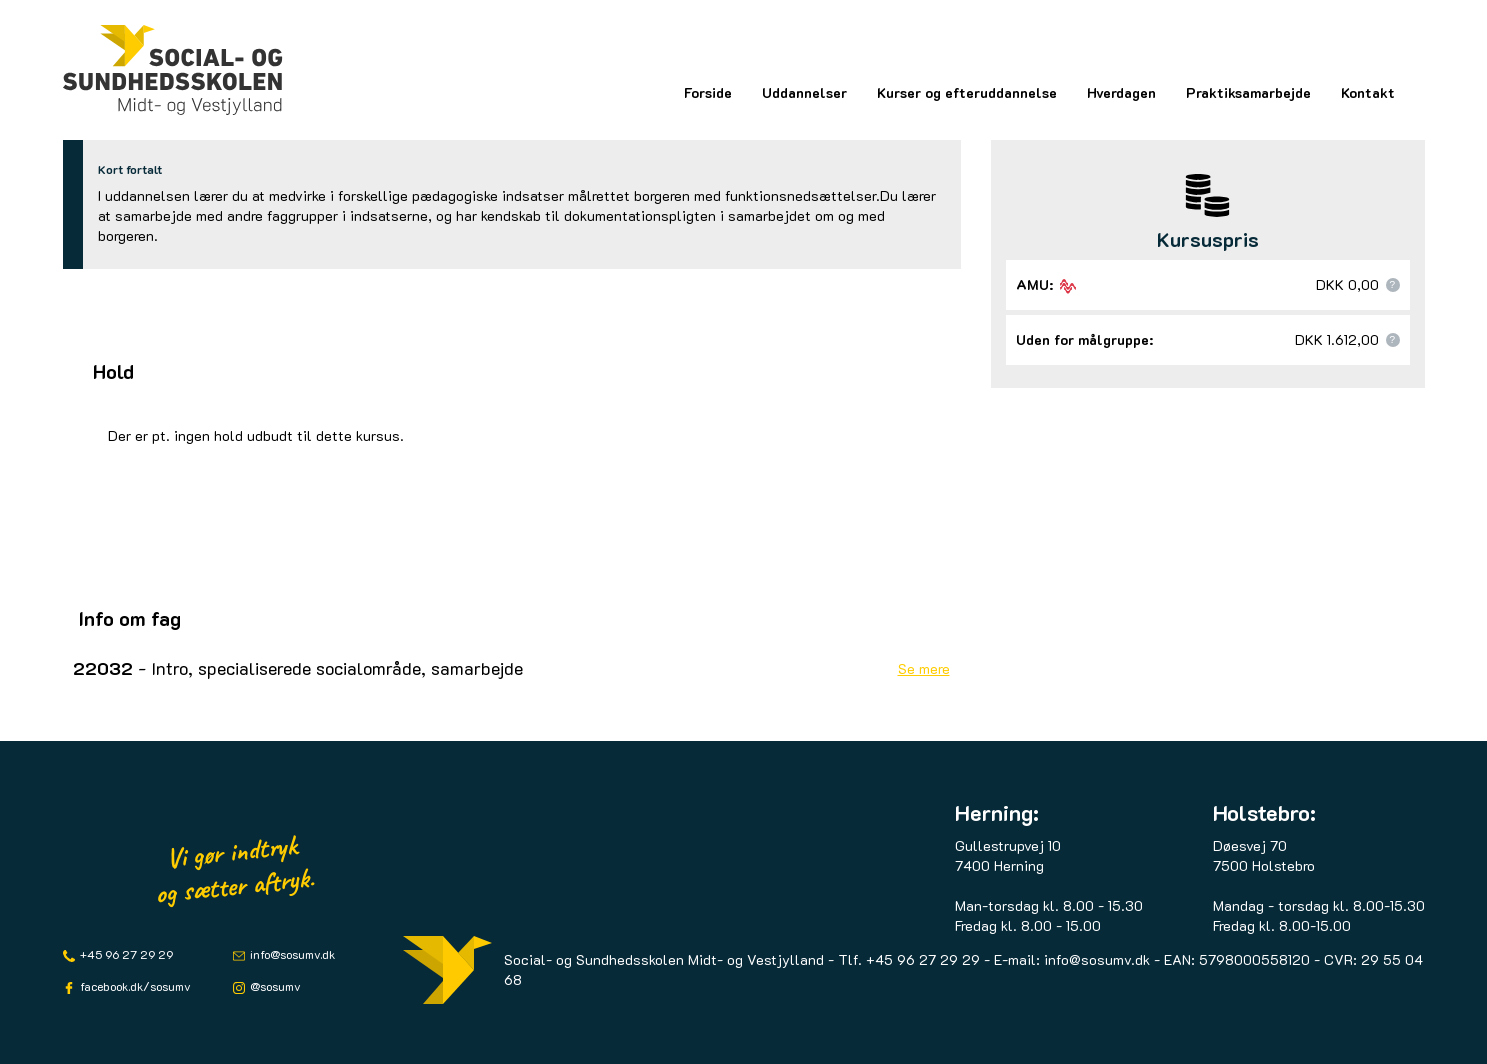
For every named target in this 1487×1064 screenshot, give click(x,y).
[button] (1393, 285)
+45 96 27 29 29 (125, 954)
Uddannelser (804, 92)
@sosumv (274, 986)
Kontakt (1368, 92)
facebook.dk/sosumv (134, 986)
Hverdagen (1121, 92)
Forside (708, 92)
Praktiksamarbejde (1248, 92)
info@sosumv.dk (291, 954)
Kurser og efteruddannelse (967, 92)
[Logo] (173, 70)
